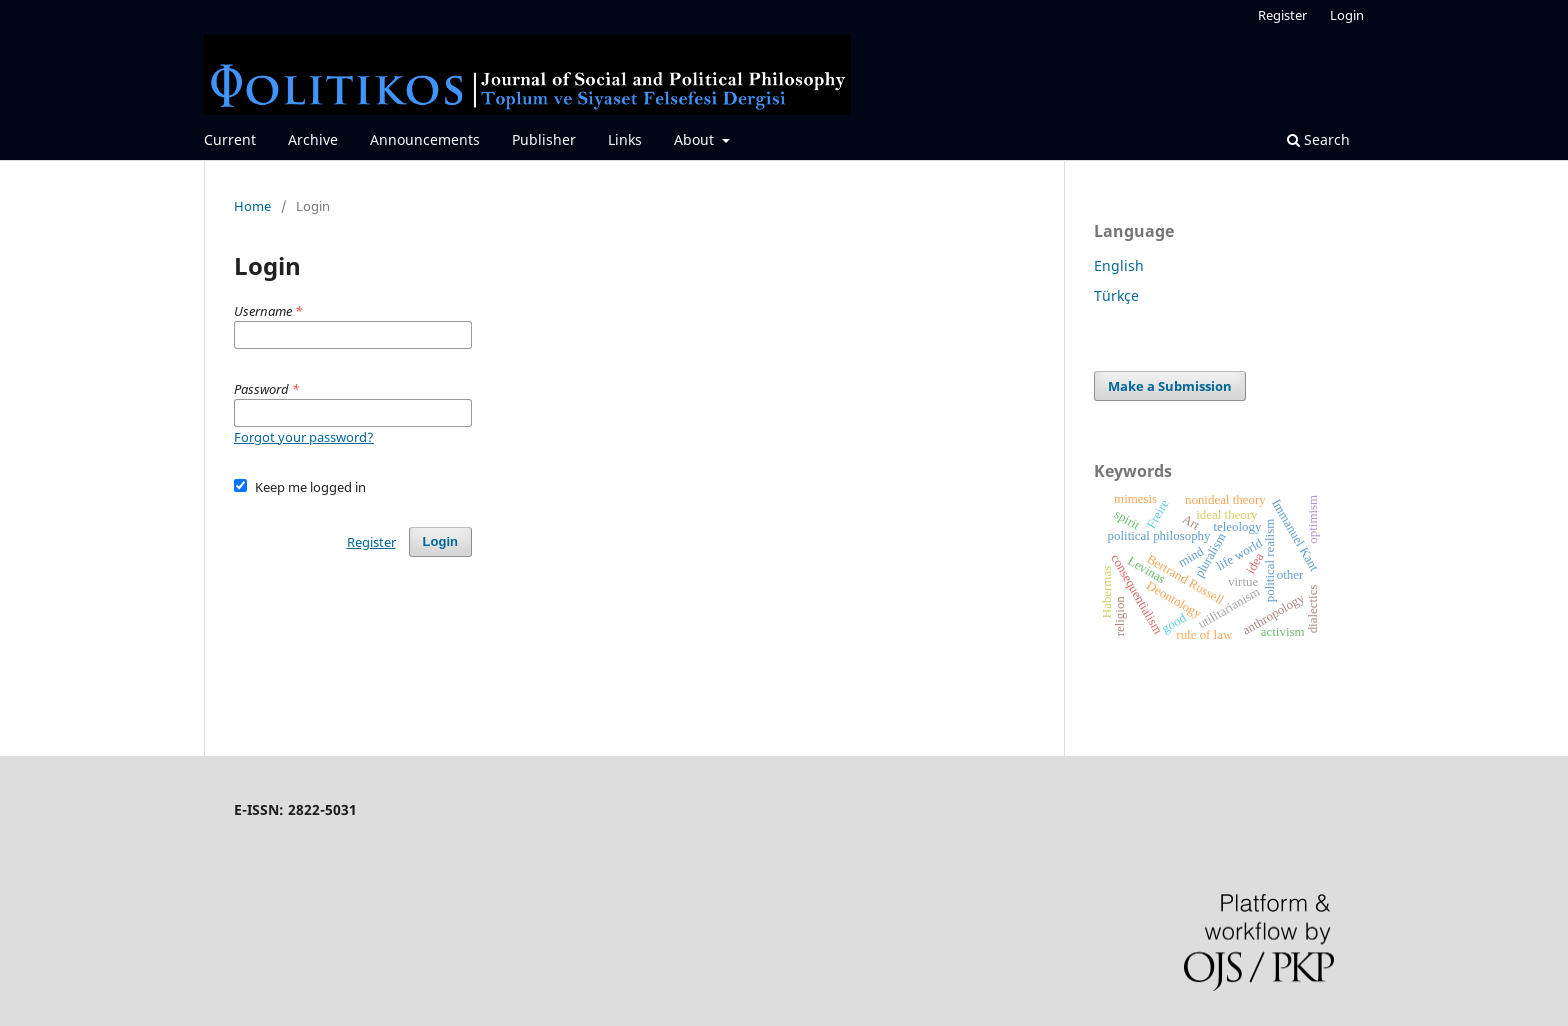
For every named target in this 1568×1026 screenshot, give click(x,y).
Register (1282, 15)
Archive (313, 139)
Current (230, 139)
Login (1347, 15)
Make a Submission (1170, 386)
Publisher (544, 139)
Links (625, 139)
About (696, 139)
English (1119, 265)
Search (1318, 139)
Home (252, 206)
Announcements (425, 139)
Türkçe (1116, 295)
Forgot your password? (304, 437)
